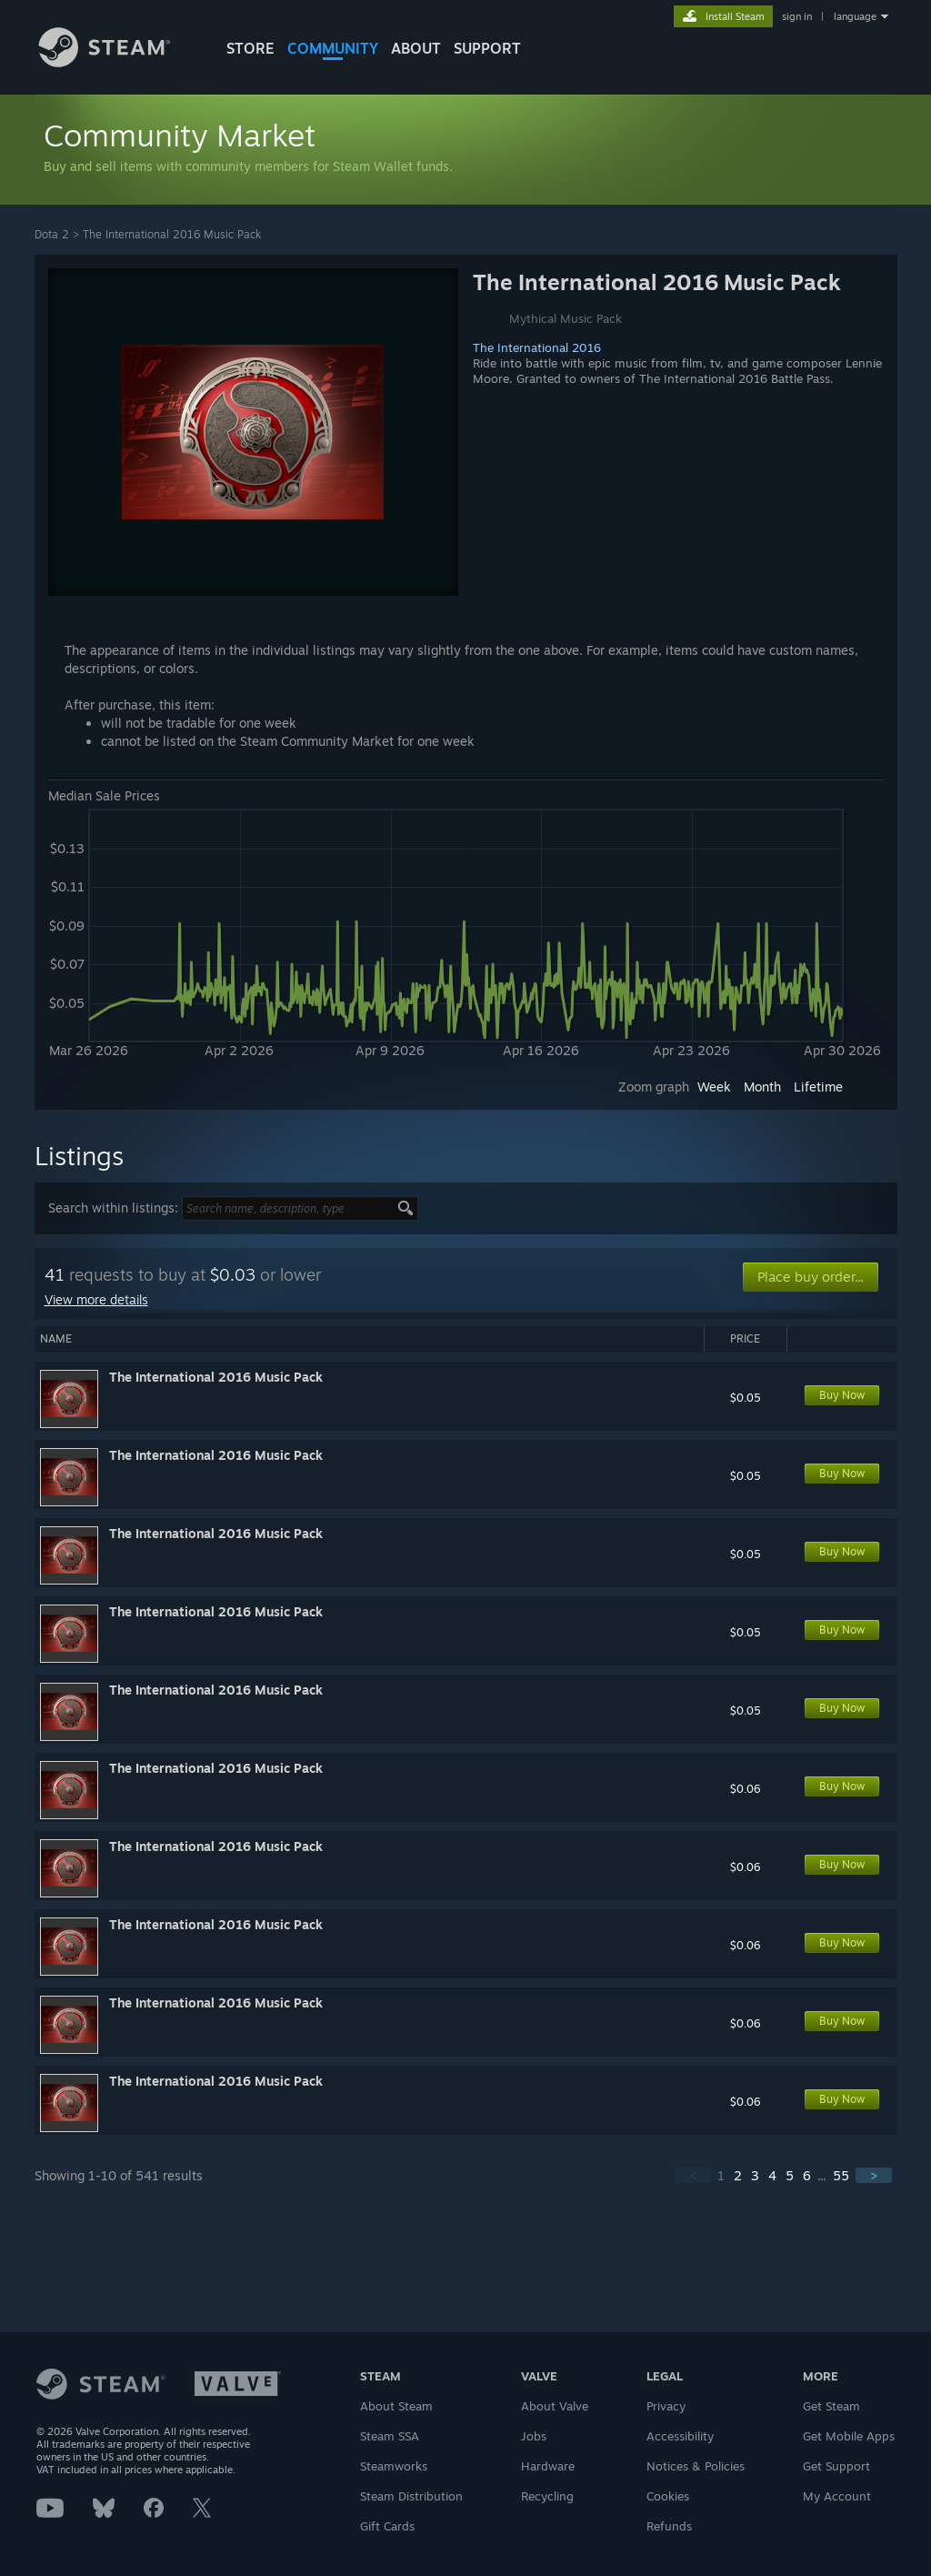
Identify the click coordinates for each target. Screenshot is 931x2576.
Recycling (547, 2496)
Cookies (667, 2496)
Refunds (669, 2526)
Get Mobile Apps (849, 2436)
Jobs (533, 2436)
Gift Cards (387, 2526)
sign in (797, 16)
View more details (96, 1299)
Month (762, 1086)
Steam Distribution (411, 2496)
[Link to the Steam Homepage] (118, 62)
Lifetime (818, 1086)
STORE (250, 48)
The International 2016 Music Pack (172, 234)
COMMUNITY (332, 48)
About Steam (396, 2406)
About (416, 48)
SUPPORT (487, 48)
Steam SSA (389, 2436)
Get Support (836, 2466)
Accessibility (680, 2436)
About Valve (554, 2406)
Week (714, 1086)
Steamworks (393, 2466)
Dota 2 (52, 234)
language (855, 16)
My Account (837, 2496)
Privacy (666, 2406)
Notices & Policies (695, 2466)
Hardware (548, 2466)
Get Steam (831, 2406)
